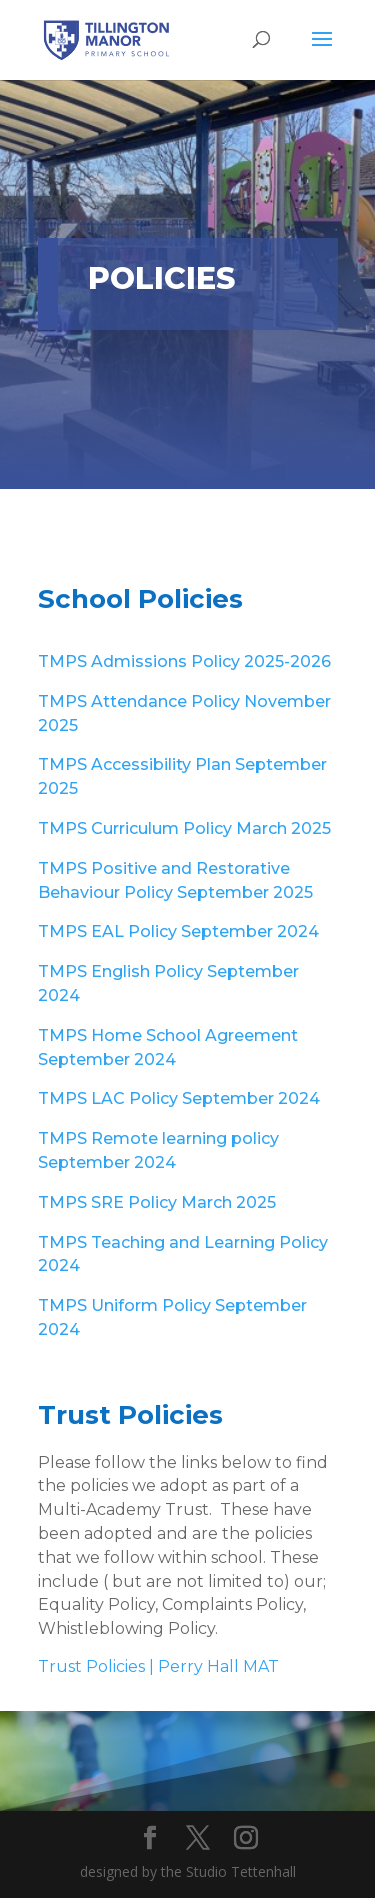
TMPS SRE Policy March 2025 (157, 1202)
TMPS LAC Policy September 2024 (179, 1098)
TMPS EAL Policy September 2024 (178, 931)
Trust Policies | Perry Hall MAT (158, 1666)
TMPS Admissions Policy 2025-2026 (184, 661)
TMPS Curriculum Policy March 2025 (184, 828)
